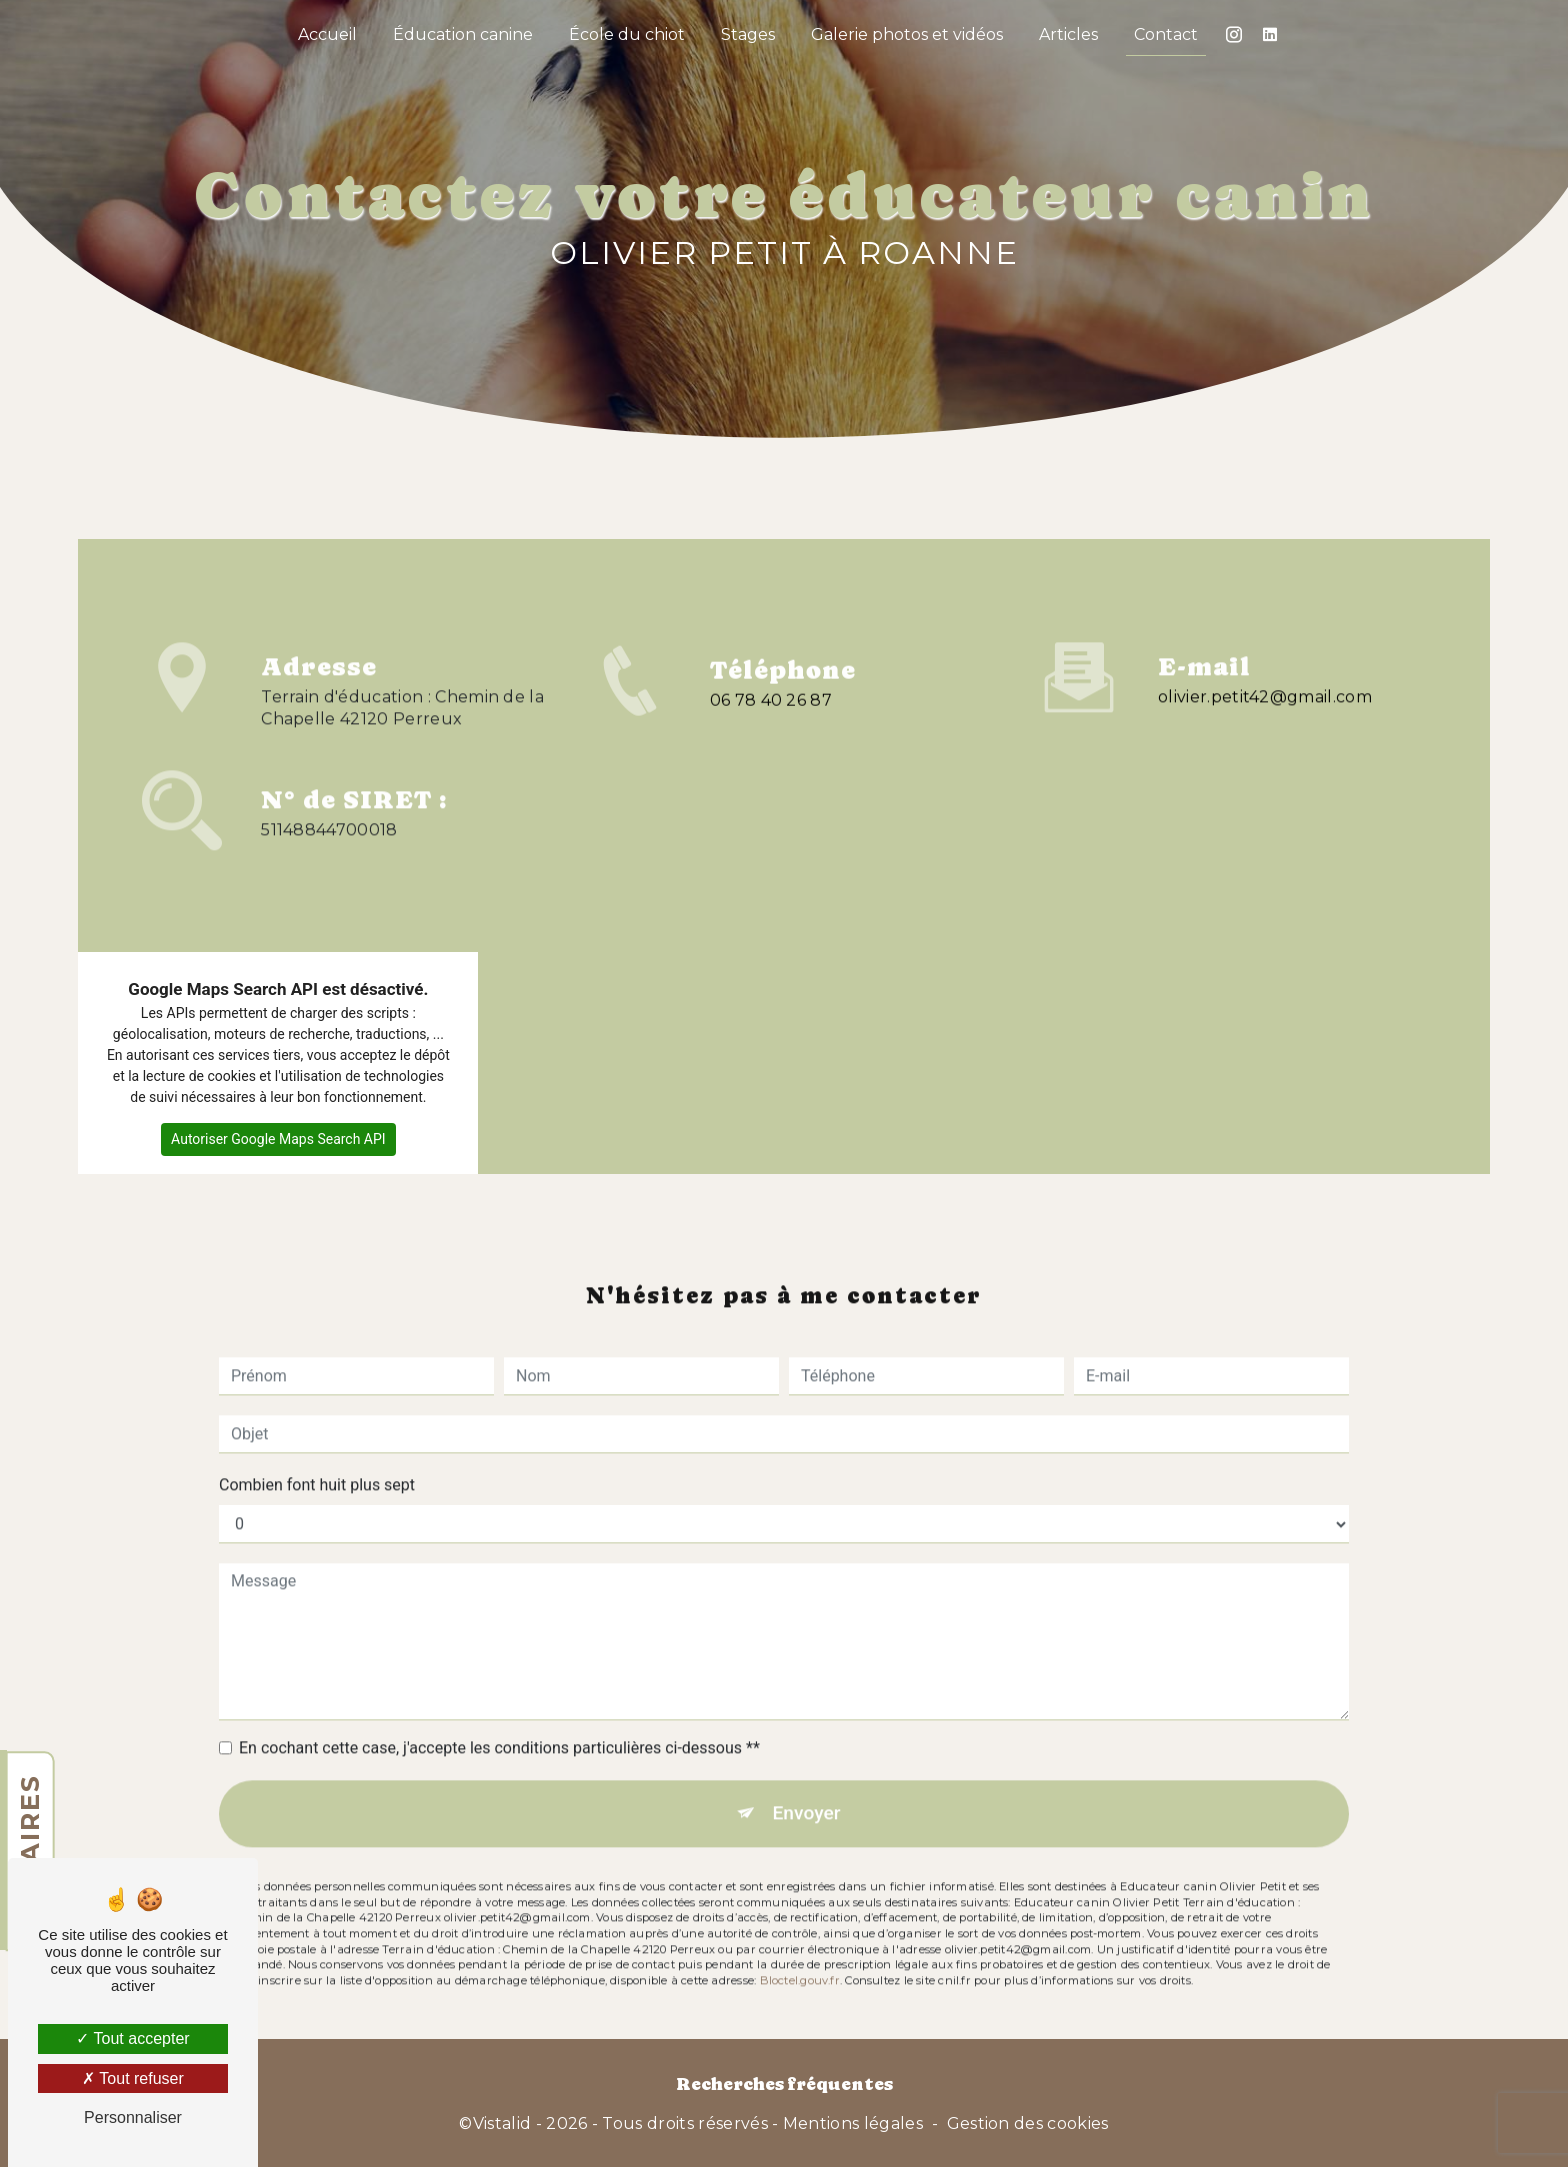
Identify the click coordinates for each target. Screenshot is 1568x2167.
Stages (748, 34)
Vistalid (502, 2123)
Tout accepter (132, 2038)
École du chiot (627, 34)
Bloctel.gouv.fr (800, 1949)
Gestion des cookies (1028, 2123)
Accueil (327, 34)
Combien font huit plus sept (317, 1453)
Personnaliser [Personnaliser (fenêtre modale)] (133, 2117)
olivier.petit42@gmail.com (1265, 664)
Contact (1166, 34)
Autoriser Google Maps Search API (278, 1139)
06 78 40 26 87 (771, 731)
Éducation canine (463, 34)
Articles (1068, 34)
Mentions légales (853, 2123)
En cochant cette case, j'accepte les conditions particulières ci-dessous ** (499, 1716)
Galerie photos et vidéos (907, 34)
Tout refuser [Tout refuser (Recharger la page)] (133, 2078)
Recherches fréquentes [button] (784, 2084)
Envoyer (807, 1781)
